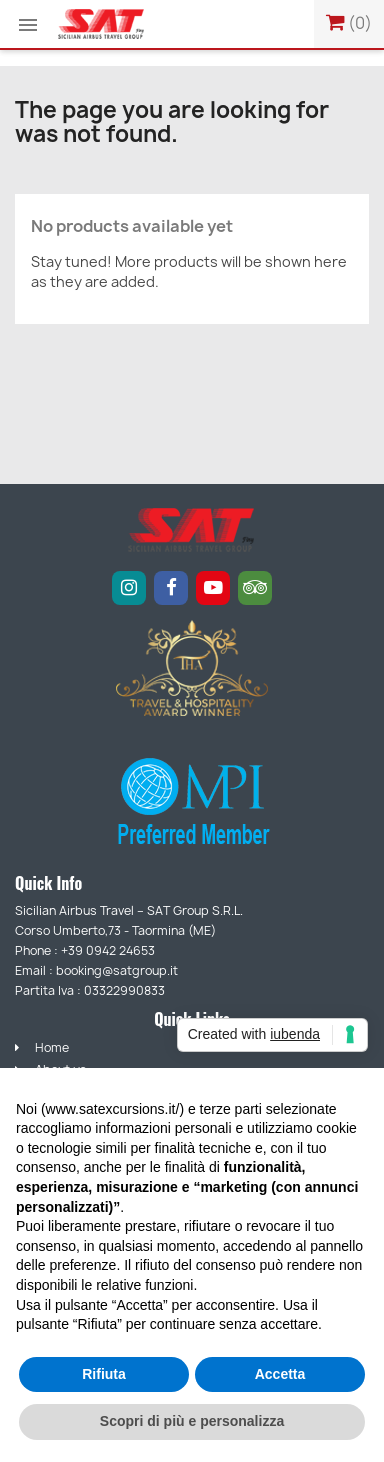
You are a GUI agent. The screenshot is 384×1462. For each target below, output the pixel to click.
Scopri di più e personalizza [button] (192, 1421)
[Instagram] (129, 588)
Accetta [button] (280, 1374)
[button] (28, 25)
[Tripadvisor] (255, 588)
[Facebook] (171, 588)
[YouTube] (213, 588)
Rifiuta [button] (104, 1374)
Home (42, 1047)
